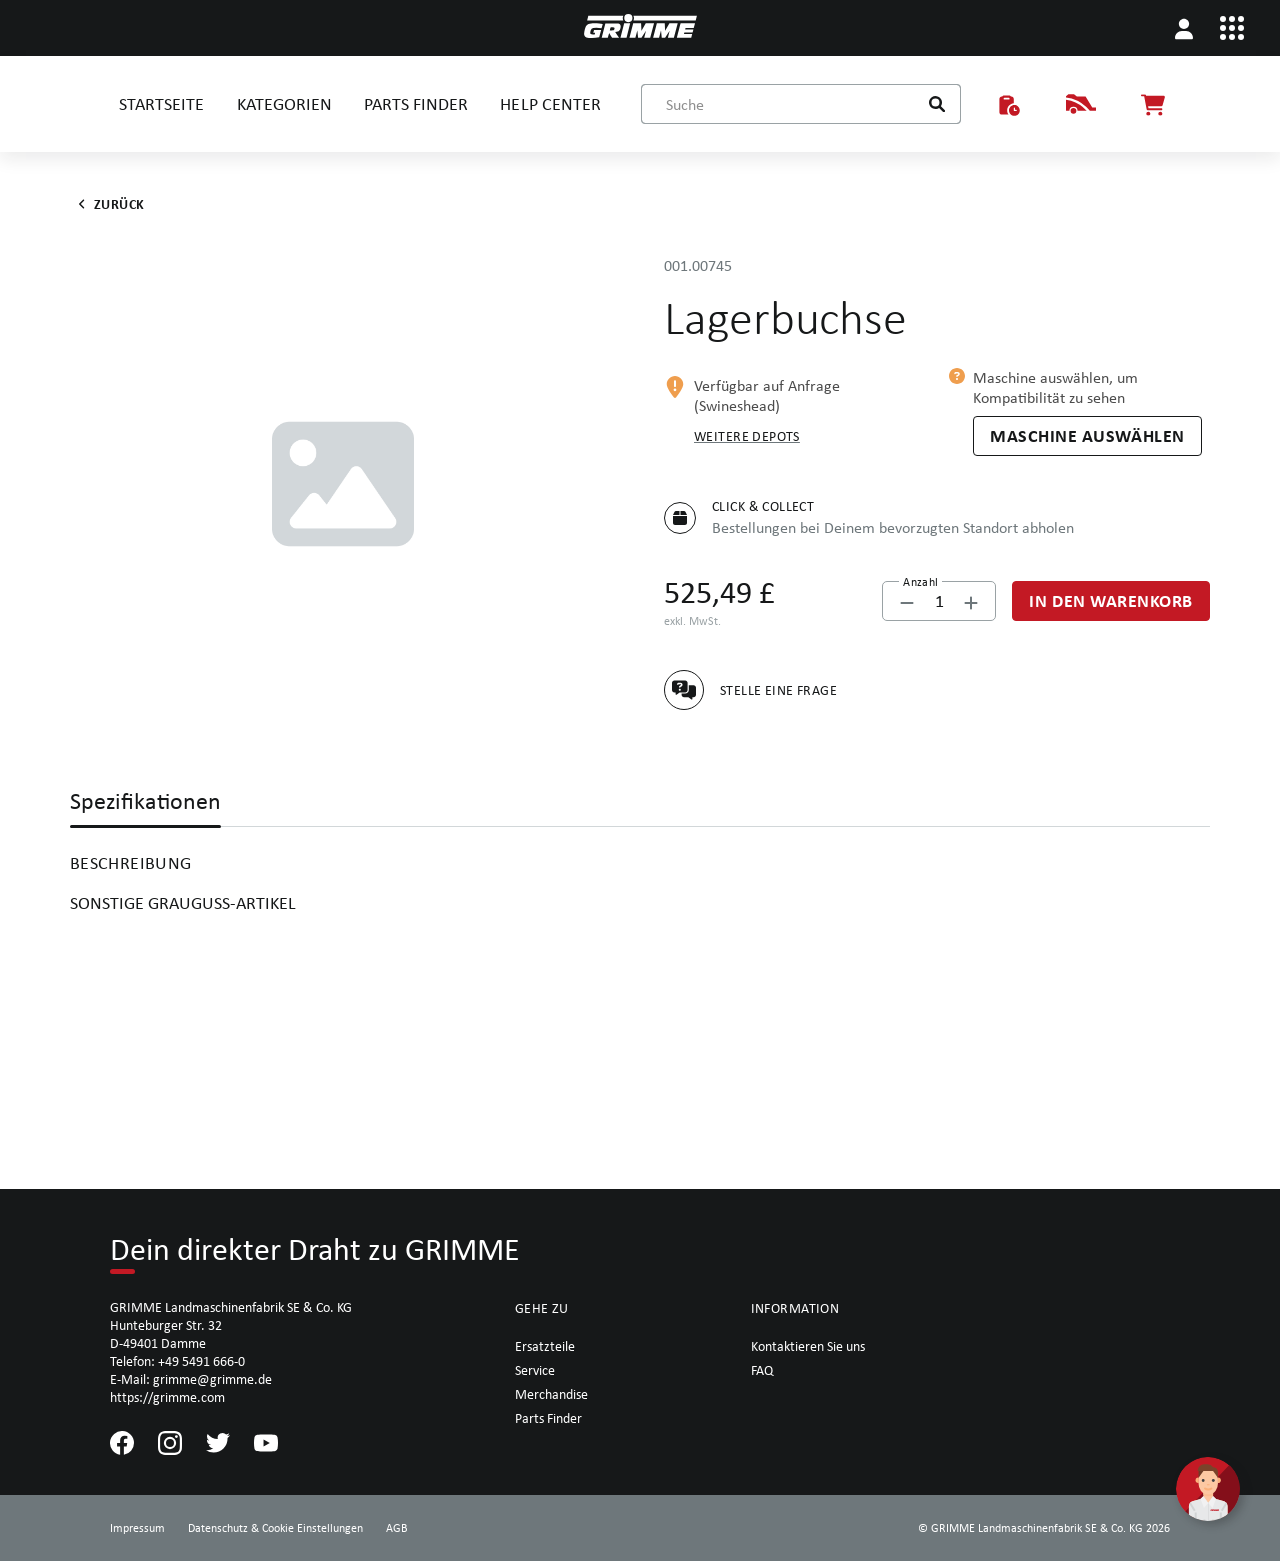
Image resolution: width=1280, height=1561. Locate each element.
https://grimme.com (167, 1397)
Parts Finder (548, 1418)
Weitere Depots (747, 436)
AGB (397, 1528)
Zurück (107, 204)
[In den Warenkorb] (1111, 601)
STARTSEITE (161, 103)
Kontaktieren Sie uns (808, 1346)
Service (535, 1370)
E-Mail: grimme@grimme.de (191, 1379)
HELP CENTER (550, 103)
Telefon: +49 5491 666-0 (177, 1361)
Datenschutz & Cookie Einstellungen (275, 1528)
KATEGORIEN (284, 103)
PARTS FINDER (416, 103)
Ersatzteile (545, 1346)
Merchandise (551, 1394)
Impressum (137, 1528)
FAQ (762, 1370)
